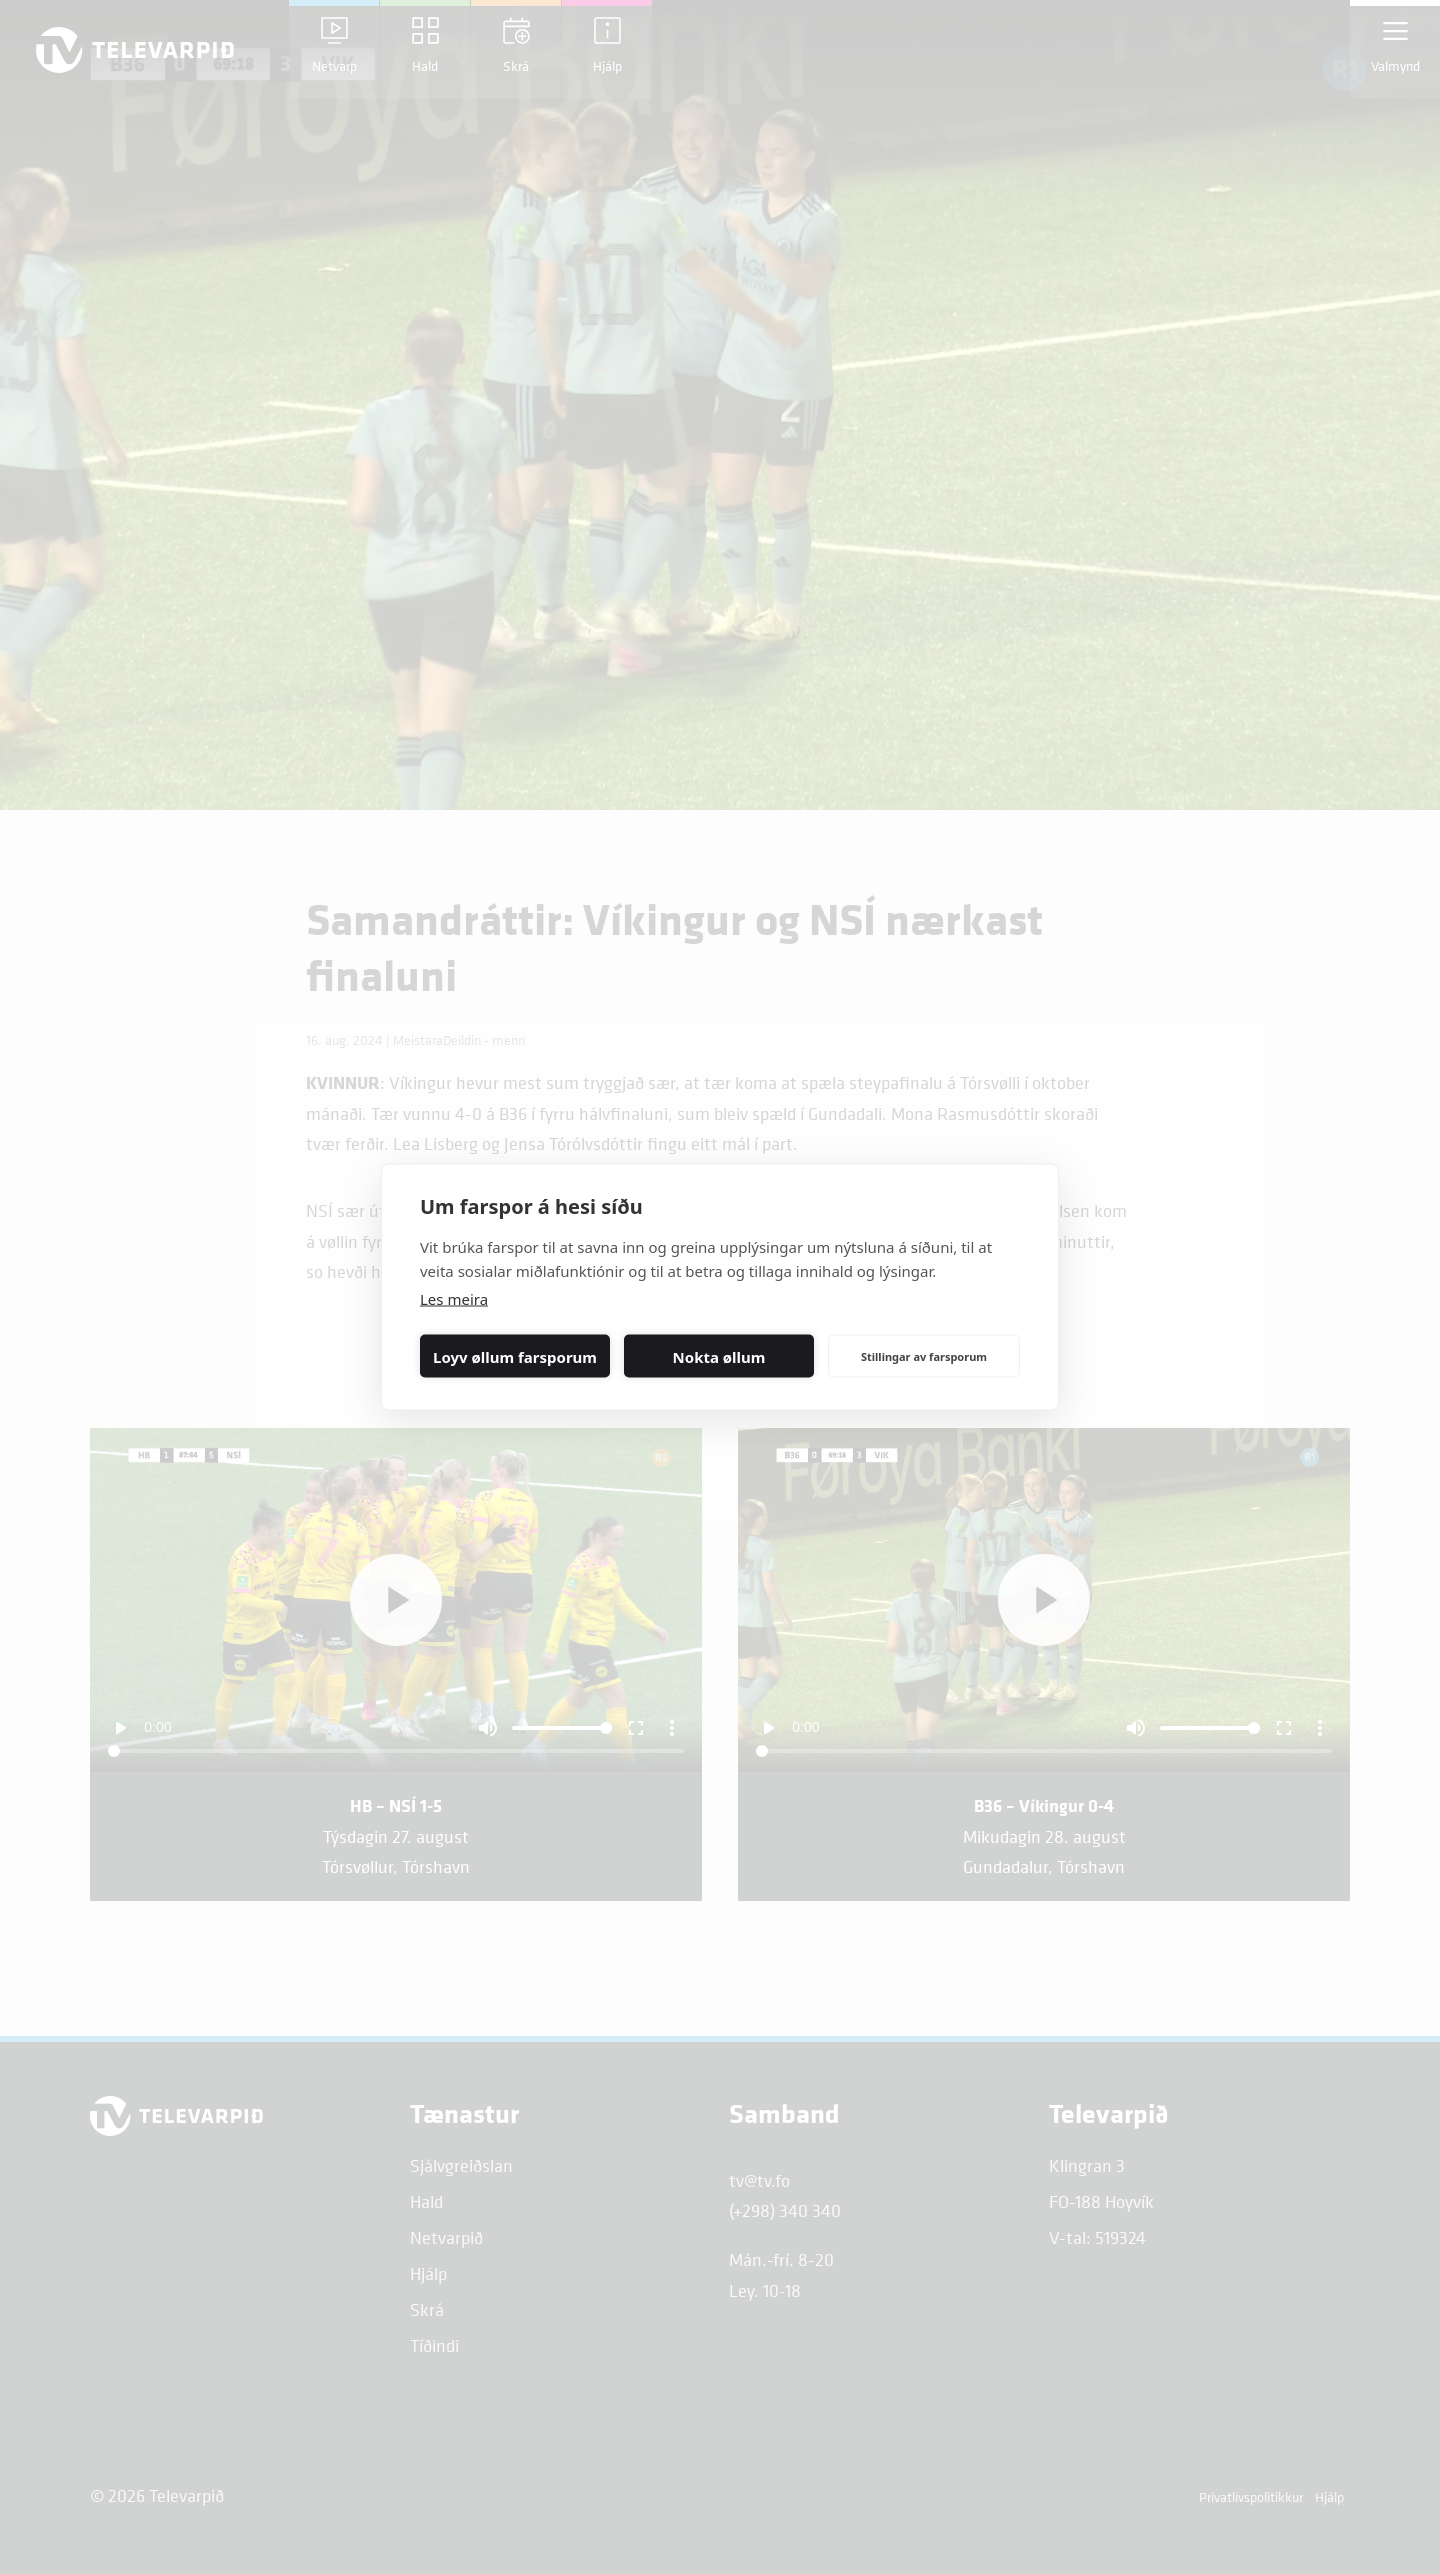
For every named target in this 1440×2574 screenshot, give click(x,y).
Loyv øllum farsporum (515, 1356)
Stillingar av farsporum (924, 1355)
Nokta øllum (719, 1356)
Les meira (454, 1299)
